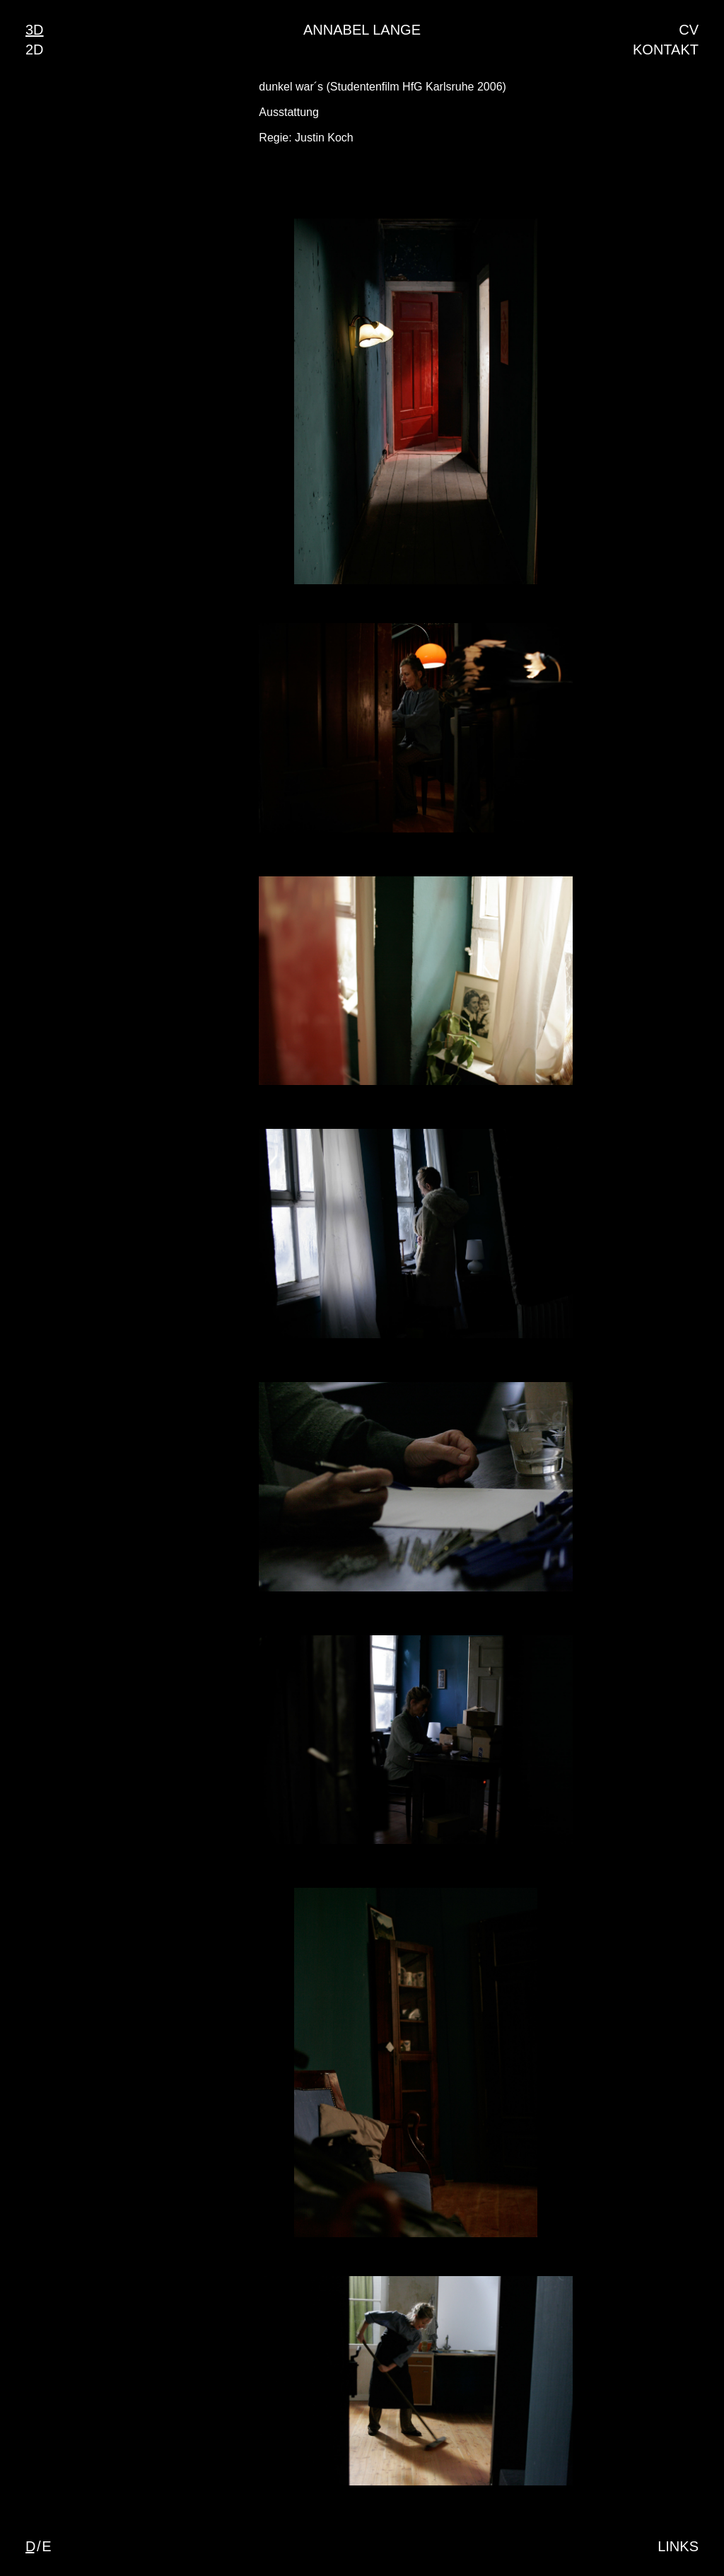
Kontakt (666, 49)
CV (689, 29)
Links (678, 2546)
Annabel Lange (362, 29)
